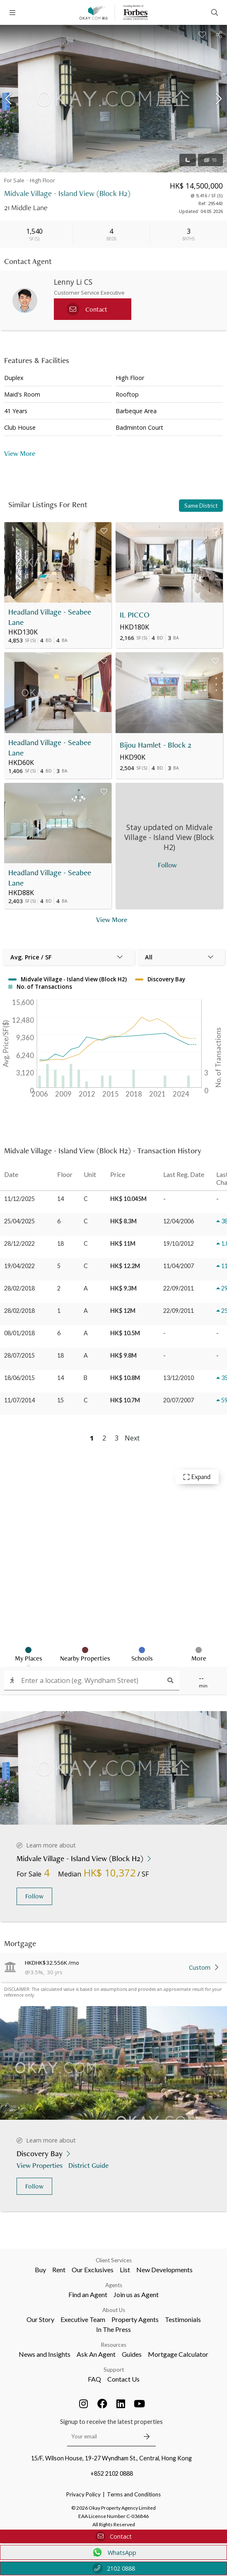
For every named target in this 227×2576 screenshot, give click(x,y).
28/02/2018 (19, 1288)
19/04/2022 (19, 1265)
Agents (113, 2285)
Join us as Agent (136, 2294)
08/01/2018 (19, 1332)
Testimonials (183, 2319)
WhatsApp (113, 2552)
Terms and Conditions (134, 2494)
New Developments (164, 2269)
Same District (200, 505)
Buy (40, 2269)
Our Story (40, 2319)
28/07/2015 (19, 1355)
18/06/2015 (19, 1377)
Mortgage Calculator (178, 2354)
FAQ (94, 2379)
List (125, 2269)
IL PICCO (135, 615)
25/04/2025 (19, 1221)
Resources (113, 2344)
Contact (113, 2536)
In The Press (113, 2329)
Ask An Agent (96, 2354)
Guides (132, 2354)
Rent (58, 2269)
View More (19, 453)
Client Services (114, 2260)
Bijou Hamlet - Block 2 (155, 745)
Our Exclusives (93, 2269)
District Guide (89, 2165)
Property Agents (135, 2319)
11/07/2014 (19, 1400)
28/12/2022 (19, 1243)
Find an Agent (87, 2294)
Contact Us (123, 2379)
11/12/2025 (19, 1198)
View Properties (40, 2165)
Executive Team (82, 2319)
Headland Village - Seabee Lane (49, 617)
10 (210, 160)
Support (114, 2369)
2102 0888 (113, 2568)
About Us (113, 2310)
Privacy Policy (83, 2494)
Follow (34, 1896)
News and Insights (44, 2354)
